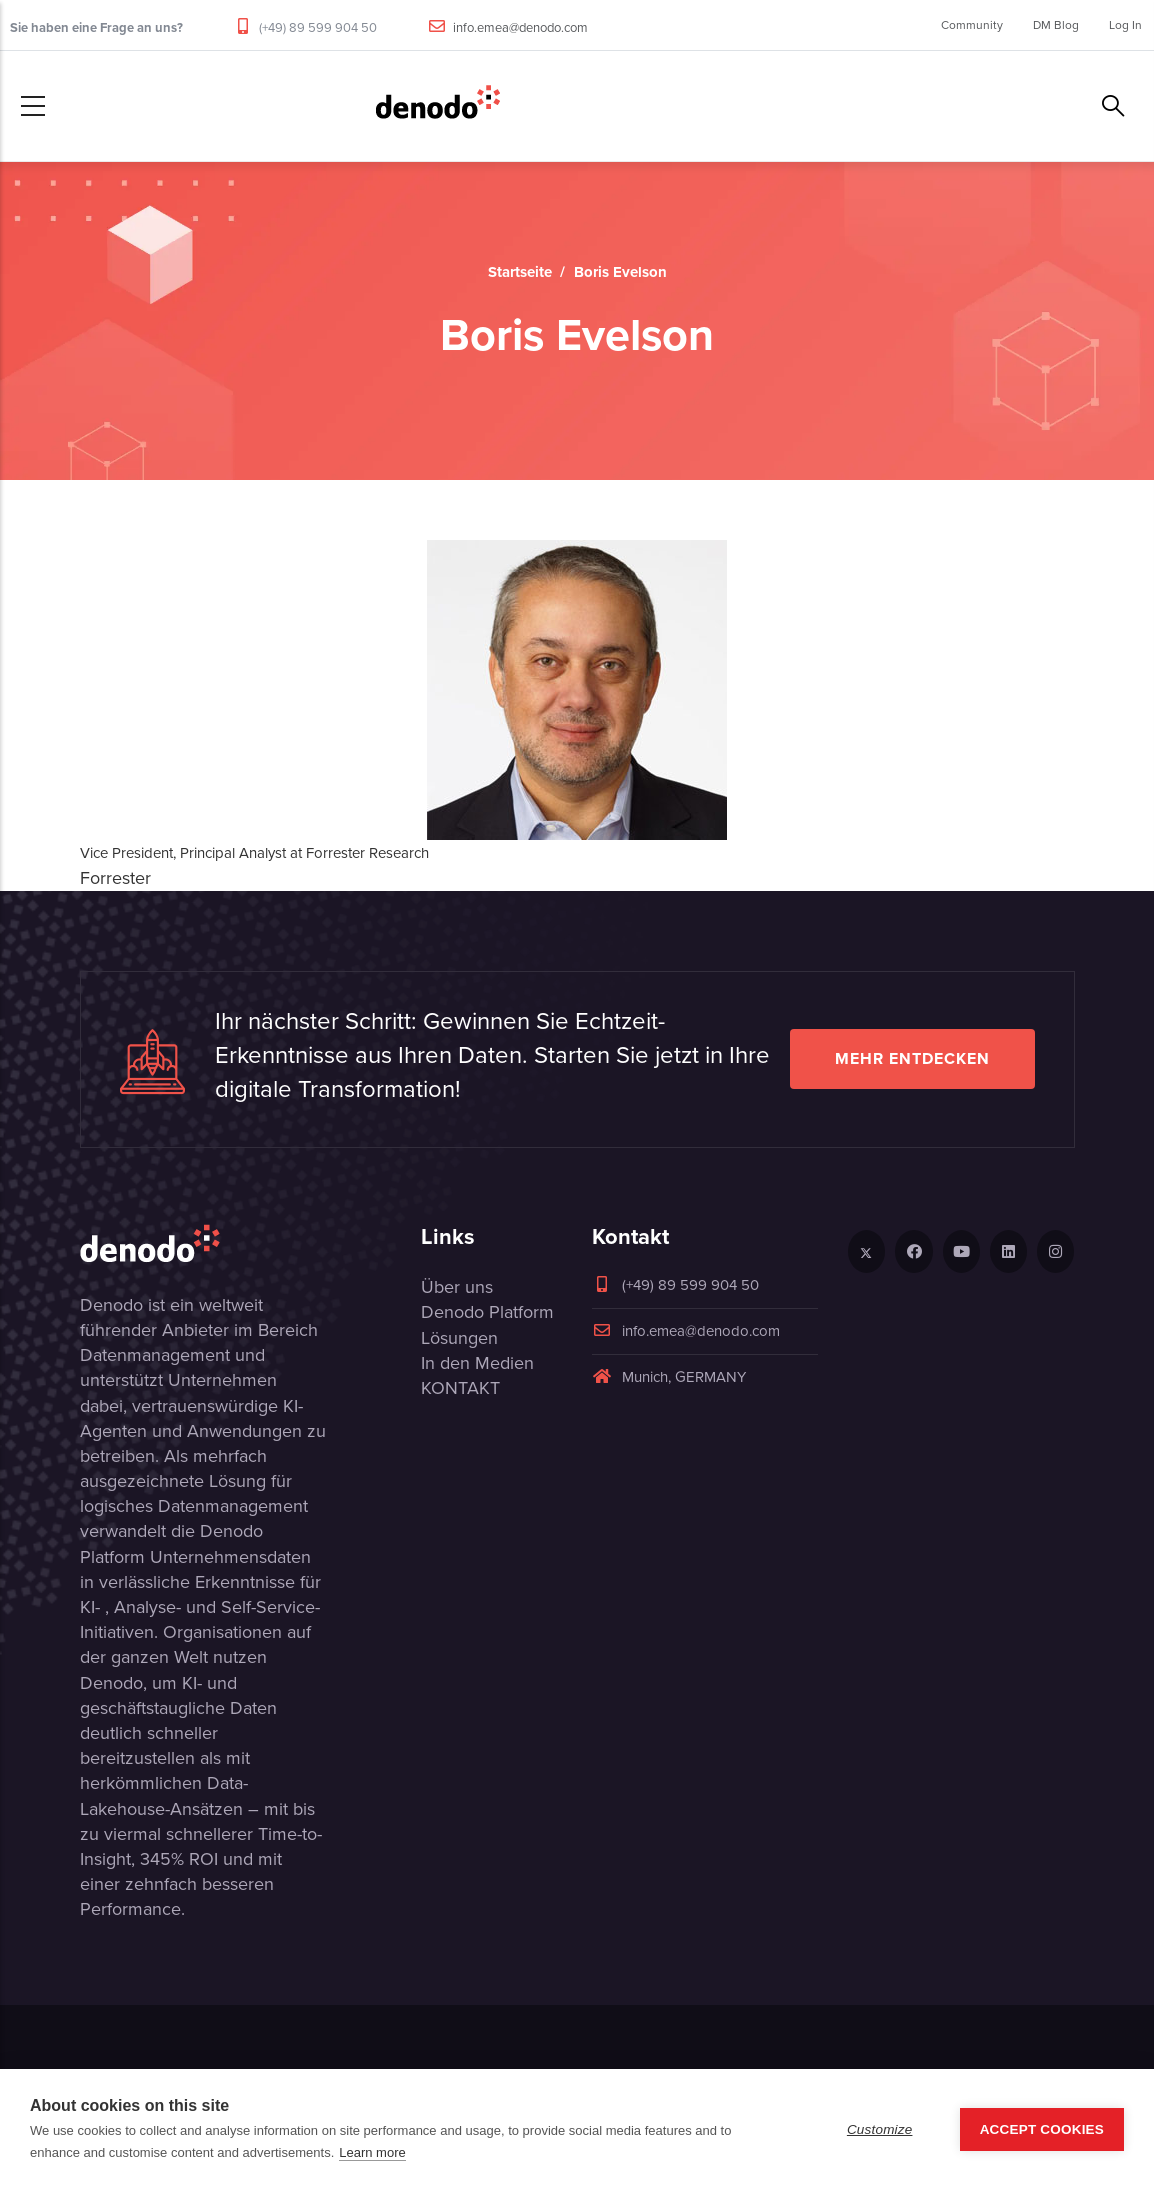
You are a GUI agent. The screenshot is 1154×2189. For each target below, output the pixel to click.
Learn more (372, 2152)
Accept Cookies (1042, 2129)
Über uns (457, 1287)
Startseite (520, 272)
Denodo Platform (487, 1312)
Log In (1125, 25)
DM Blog (1056, 25)
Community (972, 25)
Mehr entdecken (912, 1058)
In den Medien (477, 1363)
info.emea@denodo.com (520, 27)
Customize (880, 2129)
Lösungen (459, 1338)
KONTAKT (460, 1388)
